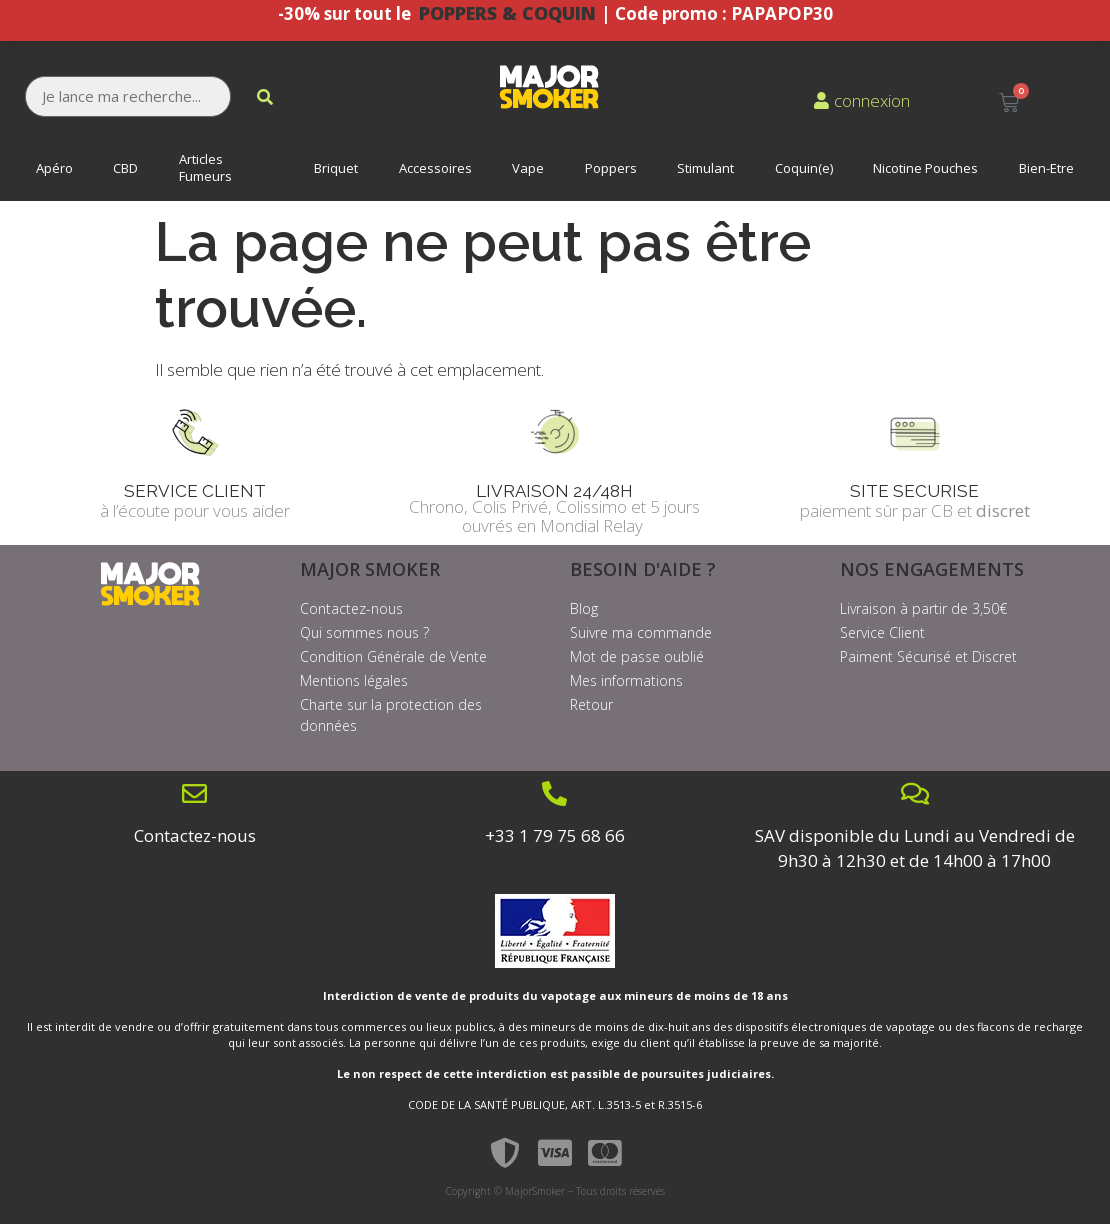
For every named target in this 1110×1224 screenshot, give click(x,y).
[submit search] (265, 97)
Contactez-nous (195, 835)
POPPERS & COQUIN (510, 13)
